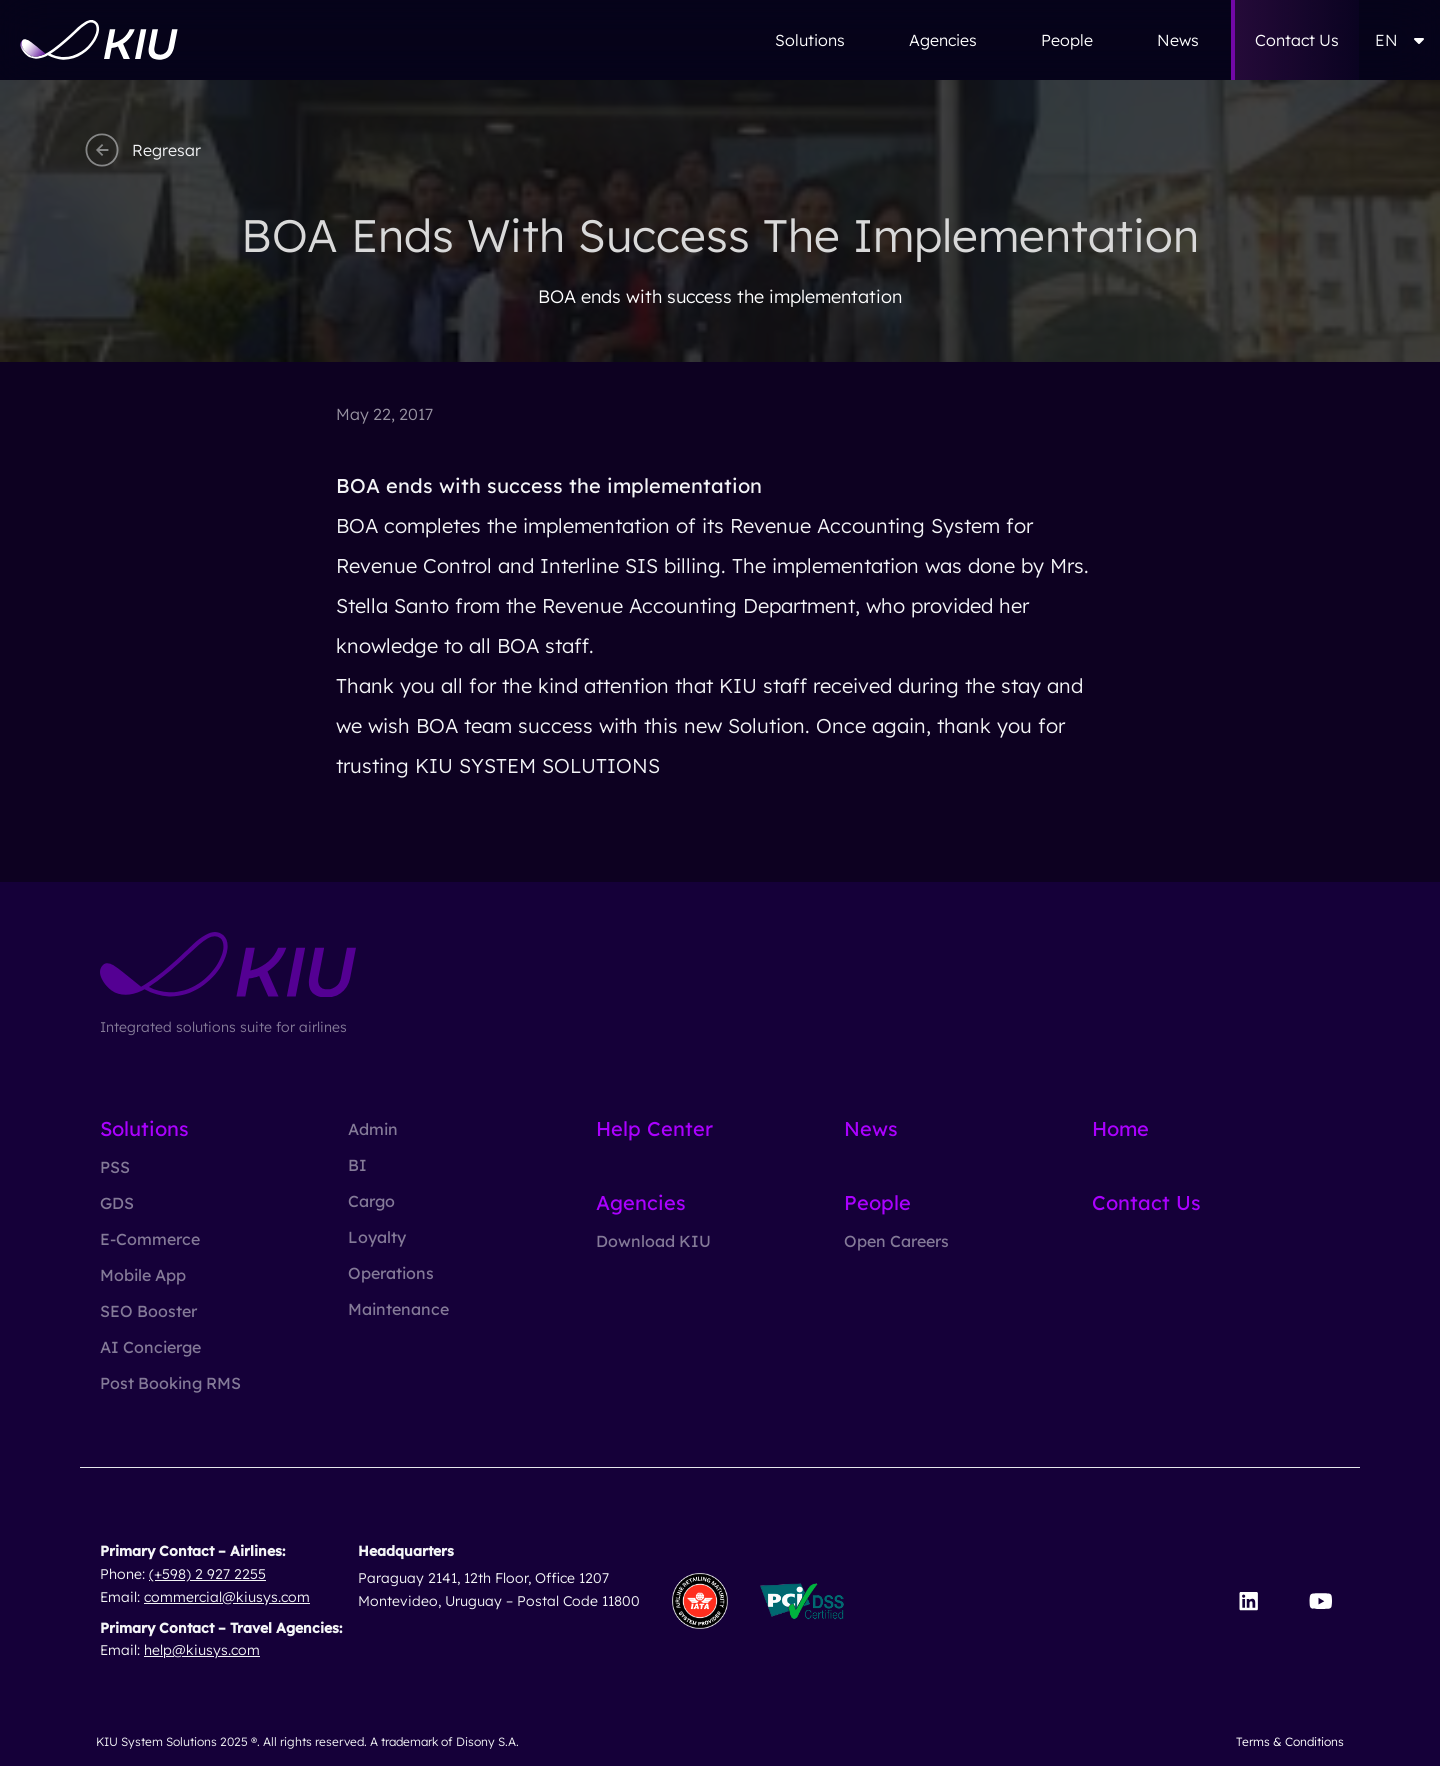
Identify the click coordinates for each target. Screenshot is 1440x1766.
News (1178, 40)
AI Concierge (150, 1347)
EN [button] (1399, 40)
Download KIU (653, 1241)
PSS (115, 1167)
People (1067, 40)
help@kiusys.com (202, 1650)
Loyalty (377, 1237)
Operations (391, 1273)
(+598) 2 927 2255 (207, 1574)
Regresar (140, 150)
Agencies (943, 40)
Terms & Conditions (1290, 1741)
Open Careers (896, 1241)
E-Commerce (150, 1239)
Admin (373, 1129)
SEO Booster (148, 1311)
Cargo (371, 1201)
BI (357, 1165)
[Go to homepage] (99, 40)
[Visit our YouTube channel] (1320, 1601)
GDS (117, 1203)
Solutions (810, 40)
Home (1120, 1128)
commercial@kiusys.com (227, 1597)
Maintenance (398, 1309)
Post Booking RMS (170, 1383)
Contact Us (1297, 40)
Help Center (654, 1128)
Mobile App (143, 1275)
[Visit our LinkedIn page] (1248, 1601)
